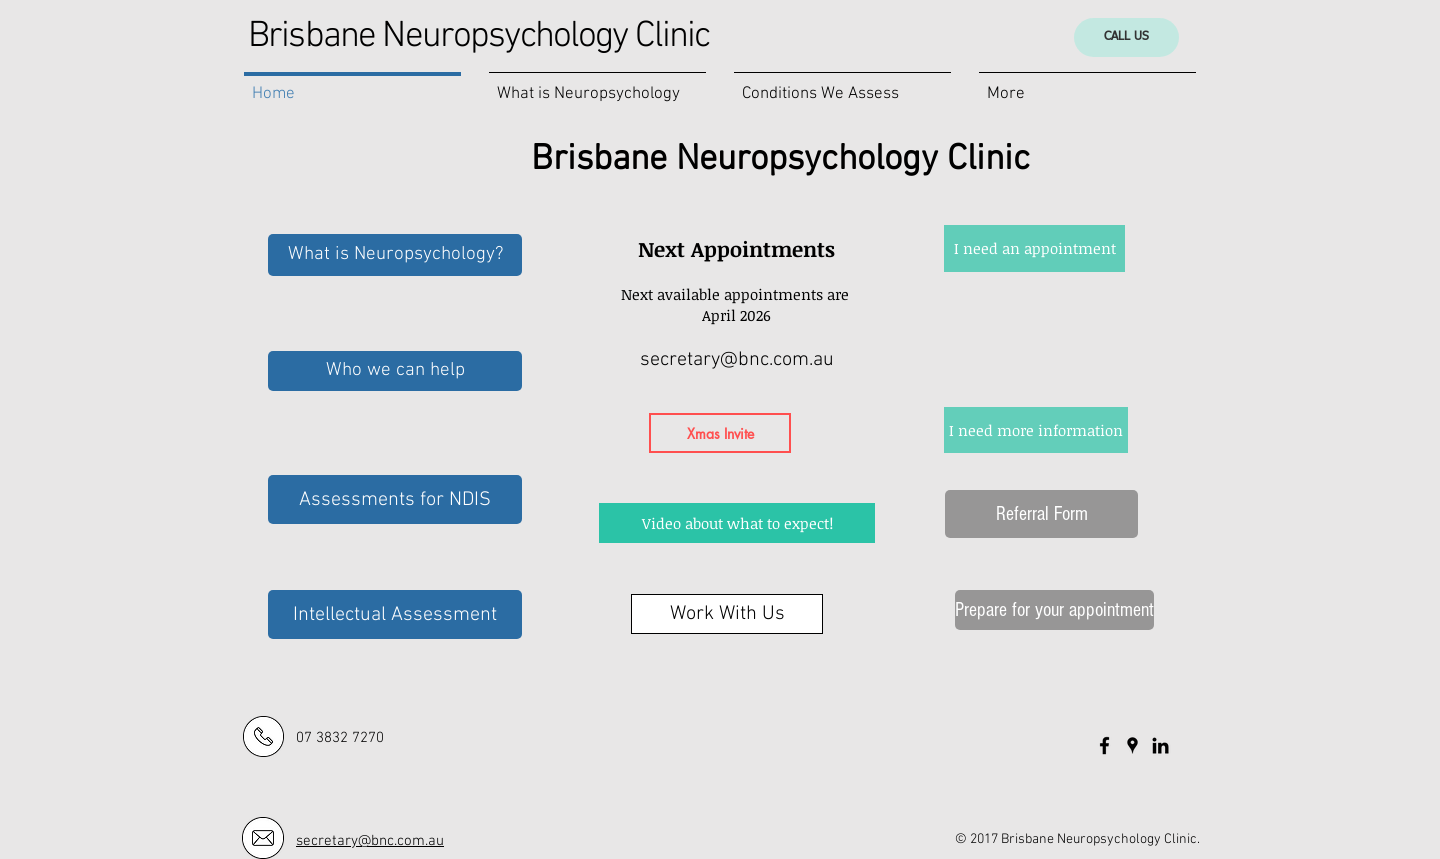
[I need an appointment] (1034, 248)
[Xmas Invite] (720, 433)
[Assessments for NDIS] (395, 499)
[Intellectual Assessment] (395, 614)
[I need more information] (1036, 430)
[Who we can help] (395, 371)
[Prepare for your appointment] (1054, 610)
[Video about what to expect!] (737, 523)
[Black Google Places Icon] (1132, 745)
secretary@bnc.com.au (737, 360)
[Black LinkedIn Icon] (1160, 745)
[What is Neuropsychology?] (395, 255)
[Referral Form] (1041, 514)
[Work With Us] (727, 614)
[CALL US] (1126, 37)
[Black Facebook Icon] (1104, 745)
